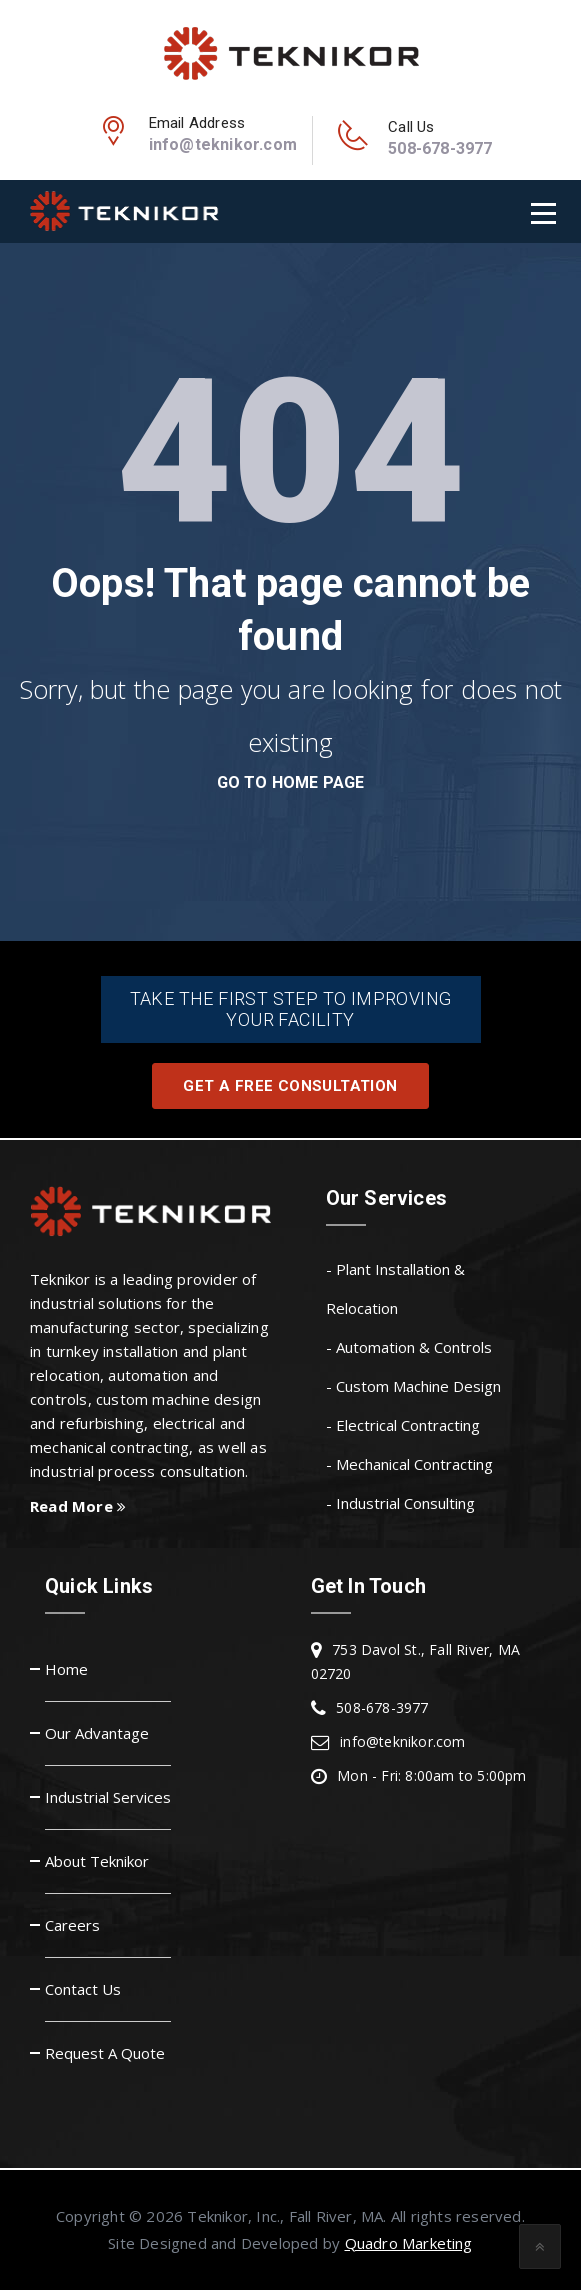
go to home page (291, 782)
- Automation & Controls (409, 1347)
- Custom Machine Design (413, 1386)
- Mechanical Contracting (409, 1464)
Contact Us (83, 1989)
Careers (72, 1925)
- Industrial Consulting (400, 1503)
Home (66, 1669)
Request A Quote (105, 2053)
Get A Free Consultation (290, 1086)
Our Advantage (97, 1733)
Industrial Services (108, 1797)
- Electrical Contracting (403, 1425)
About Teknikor (97, 1861)
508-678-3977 (440, 148)
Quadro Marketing (409, 2243)
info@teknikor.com (223, 144)
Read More (78, 1506)
